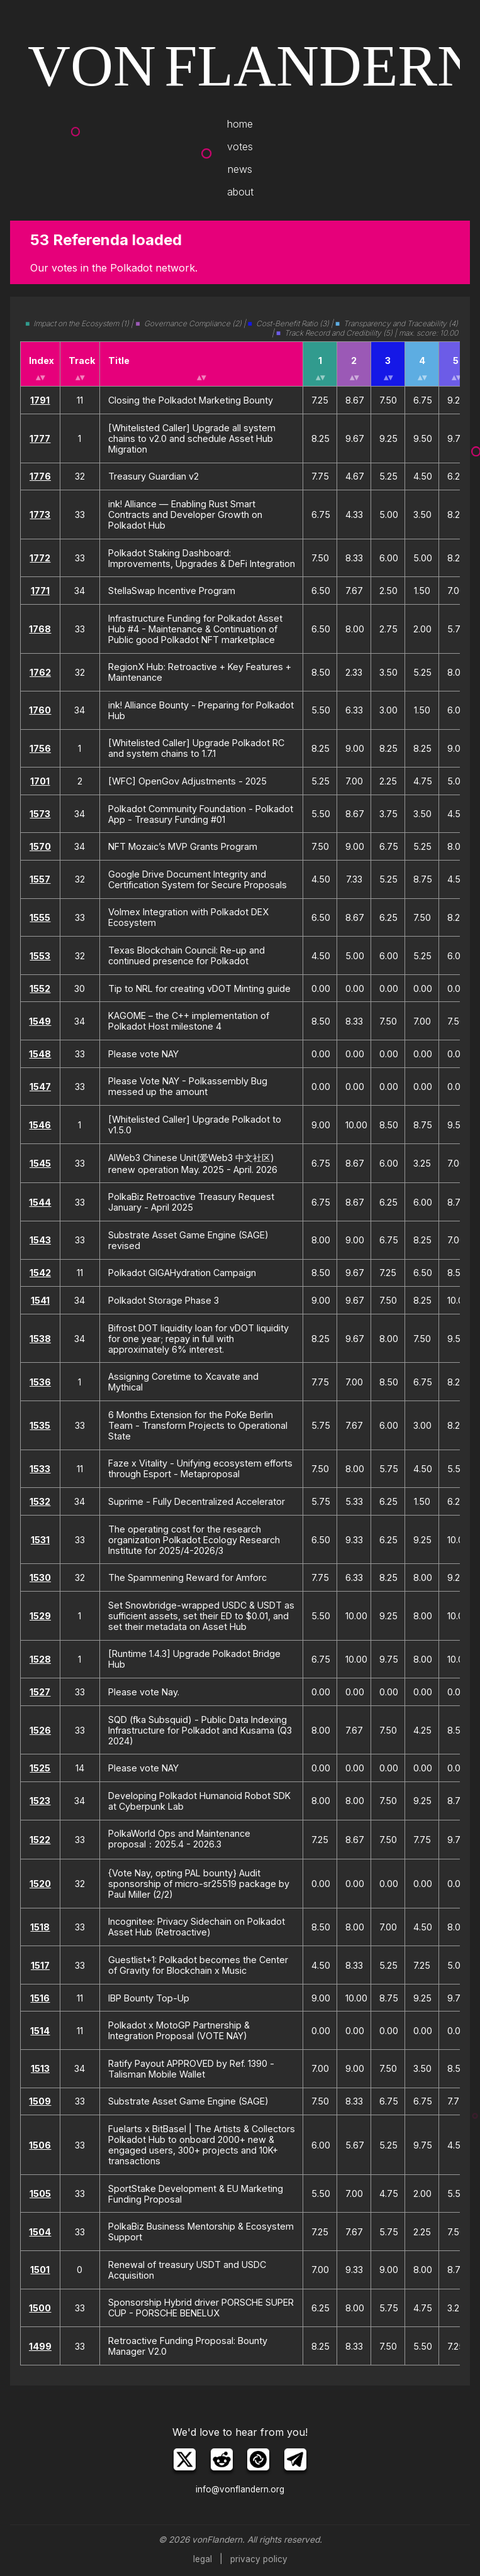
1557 (40, 879)
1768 (40, 629)
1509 (40, 2101)
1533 (40, 1468)
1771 (40, 590)
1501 (40, 2269)
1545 (40, 1163)
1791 (40, 400)
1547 (40, 1086)
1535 (40, 1425)
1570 (40, 846)
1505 (40, 2193)
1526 (40, 1730)
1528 (40, 1659)
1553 (40, 955)
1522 (40, 1839)
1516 (40, 1998)
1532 (40, 1501)
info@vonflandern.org (240, 2489)
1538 (40, 1338)
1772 (40, 558)
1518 (40, 1927)
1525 (40, 1768)
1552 (40, 988)
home (240, 124)
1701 (40, 781)
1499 (40, 2346)
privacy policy (258, 2559)
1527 (40, 1692)
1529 (40, 1615)
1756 (40, 748)
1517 (40, 1965)
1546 (40, 1125)
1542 (40, 1272)
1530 (40, 1577)
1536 (40, 1382)
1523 (40, 1800)
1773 (40, 514)
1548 (40, 1054)
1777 (40, 438)
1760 (40, 710)
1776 (40, 476)
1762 (40, 672)
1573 (40, 813)
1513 (40, 2068)
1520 (40, 1883)
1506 (40, 2145)
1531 (40, 1539)
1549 (40, 1021)
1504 (40, 2231)
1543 (40, 1240)
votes (240, 146)
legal (202, 2559)
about (240, 191)
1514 (40, 2030)
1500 (40, 2308)
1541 (40, 1300)
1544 (40, 1202)
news (240, 169)
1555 (40, 917)
